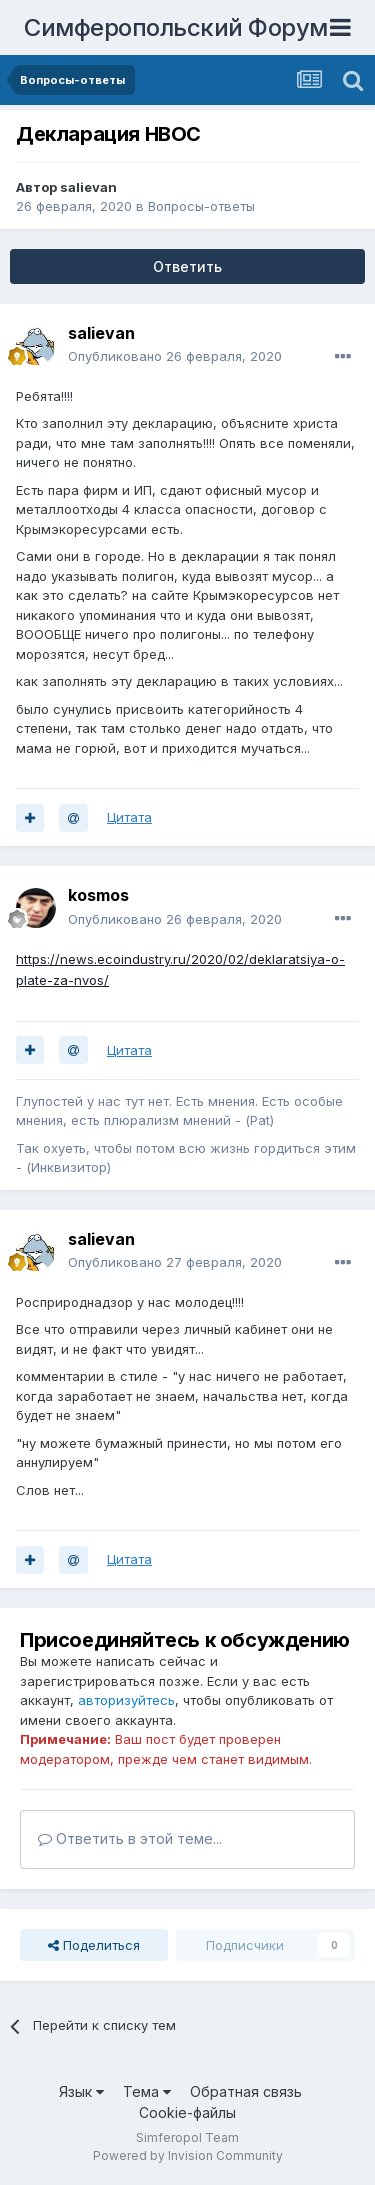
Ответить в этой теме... (130, 1838)
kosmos (98, 895)
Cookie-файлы (187, 2112)
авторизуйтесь (126, 1700)
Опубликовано (175, 356)
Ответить (187, 266)
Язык (81, 2091)
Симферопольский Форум (176, 27)
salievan (88, 187)
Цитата (129, 817)
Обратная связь (246, 2091)
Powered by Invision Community (188, 2155)
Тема (147, 2091)
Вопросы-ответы (201, 206)
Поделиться (94, 1945)
